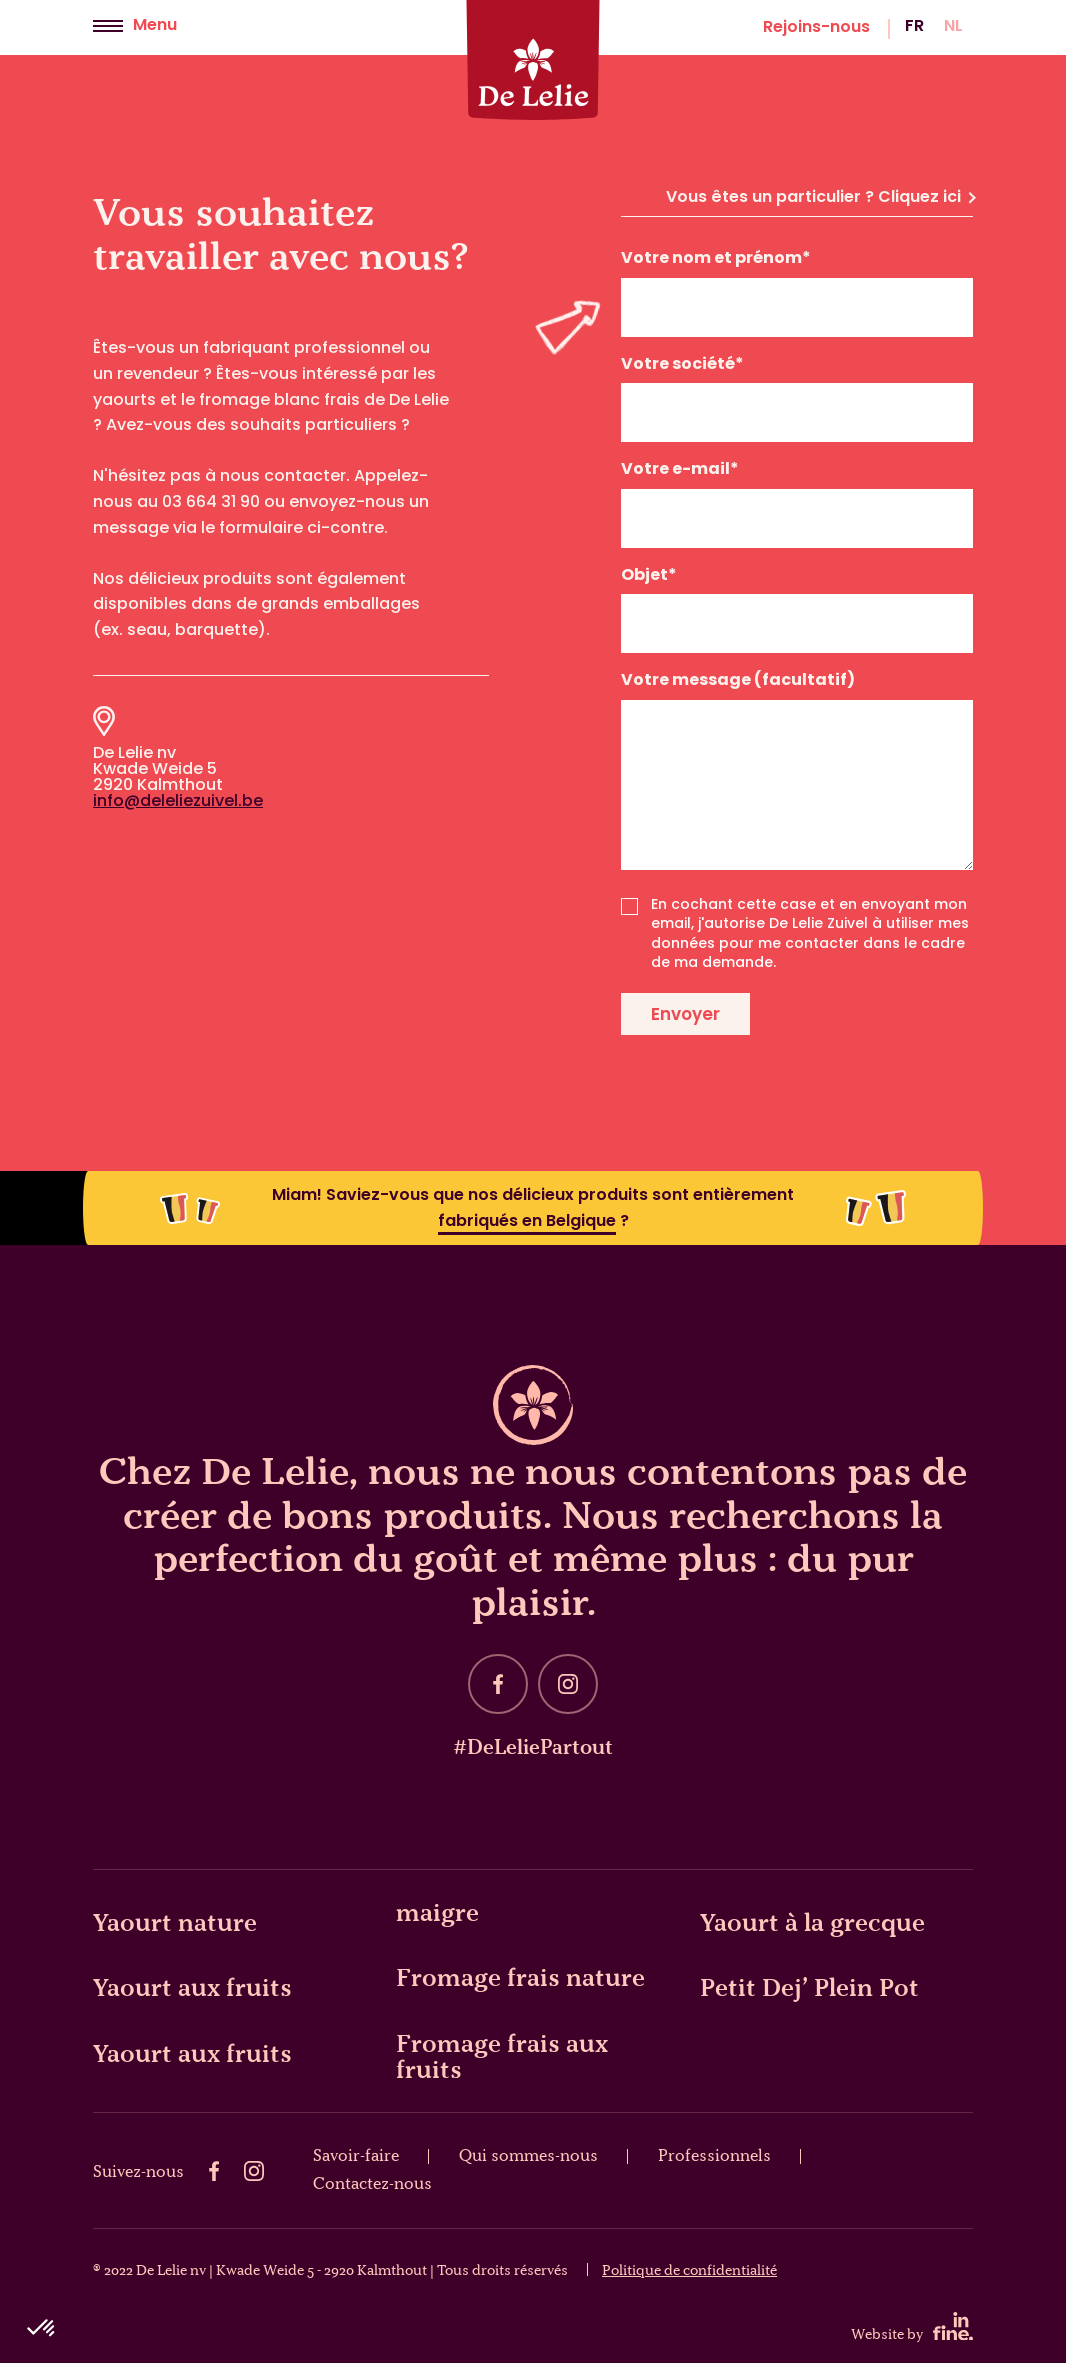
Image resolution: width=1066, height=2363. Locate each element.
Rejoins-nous (816, 28)
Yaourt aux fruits (192, 1987)
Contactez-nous (372, 2183)
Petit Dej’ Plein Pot (809, 1987)
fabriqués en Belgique (527, 1222)
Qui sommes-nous (528, 2155)
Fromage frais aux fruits (502, 2056)
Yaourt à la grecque (812, 1922)
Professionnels (714, 2155)
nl (953, 27)
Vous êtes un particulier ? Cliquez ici (820, 198)
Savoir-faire (356, 2155)
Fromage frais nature (520, 1977)
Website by (912, 2327)
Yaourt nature (175, 1922)
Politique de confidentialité (689, 2270)
